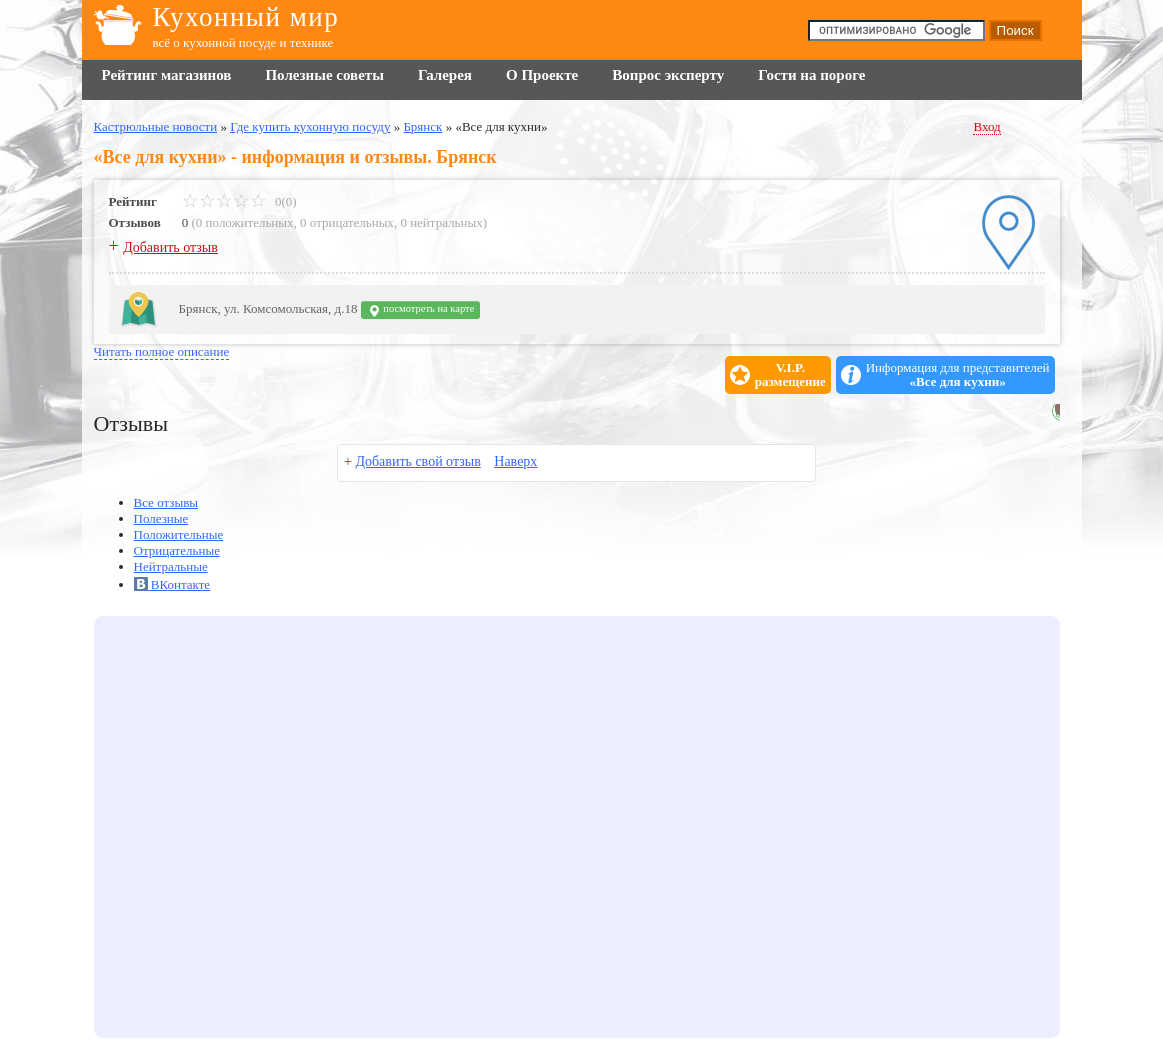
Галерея (445, 75)
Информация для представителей (958, 375)
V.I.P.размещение (790, 375)
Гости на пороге (811, 75)
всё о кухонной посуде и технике (243, 42)
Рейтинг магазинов (167, 75)
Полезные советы (324, 75)
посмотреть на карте (421, 310)
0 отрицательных (347, 222)
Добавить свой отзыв (417, 461)
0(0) (239, 201)
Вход (986, 126)
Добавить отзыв (170, 247)
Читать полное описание (162, 351)
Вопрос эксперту (668, 75)
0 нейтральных (441, 222)
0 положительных (245, 222)
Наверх (515, 461)
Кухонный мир (246, 17)
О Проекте (542, 75)
